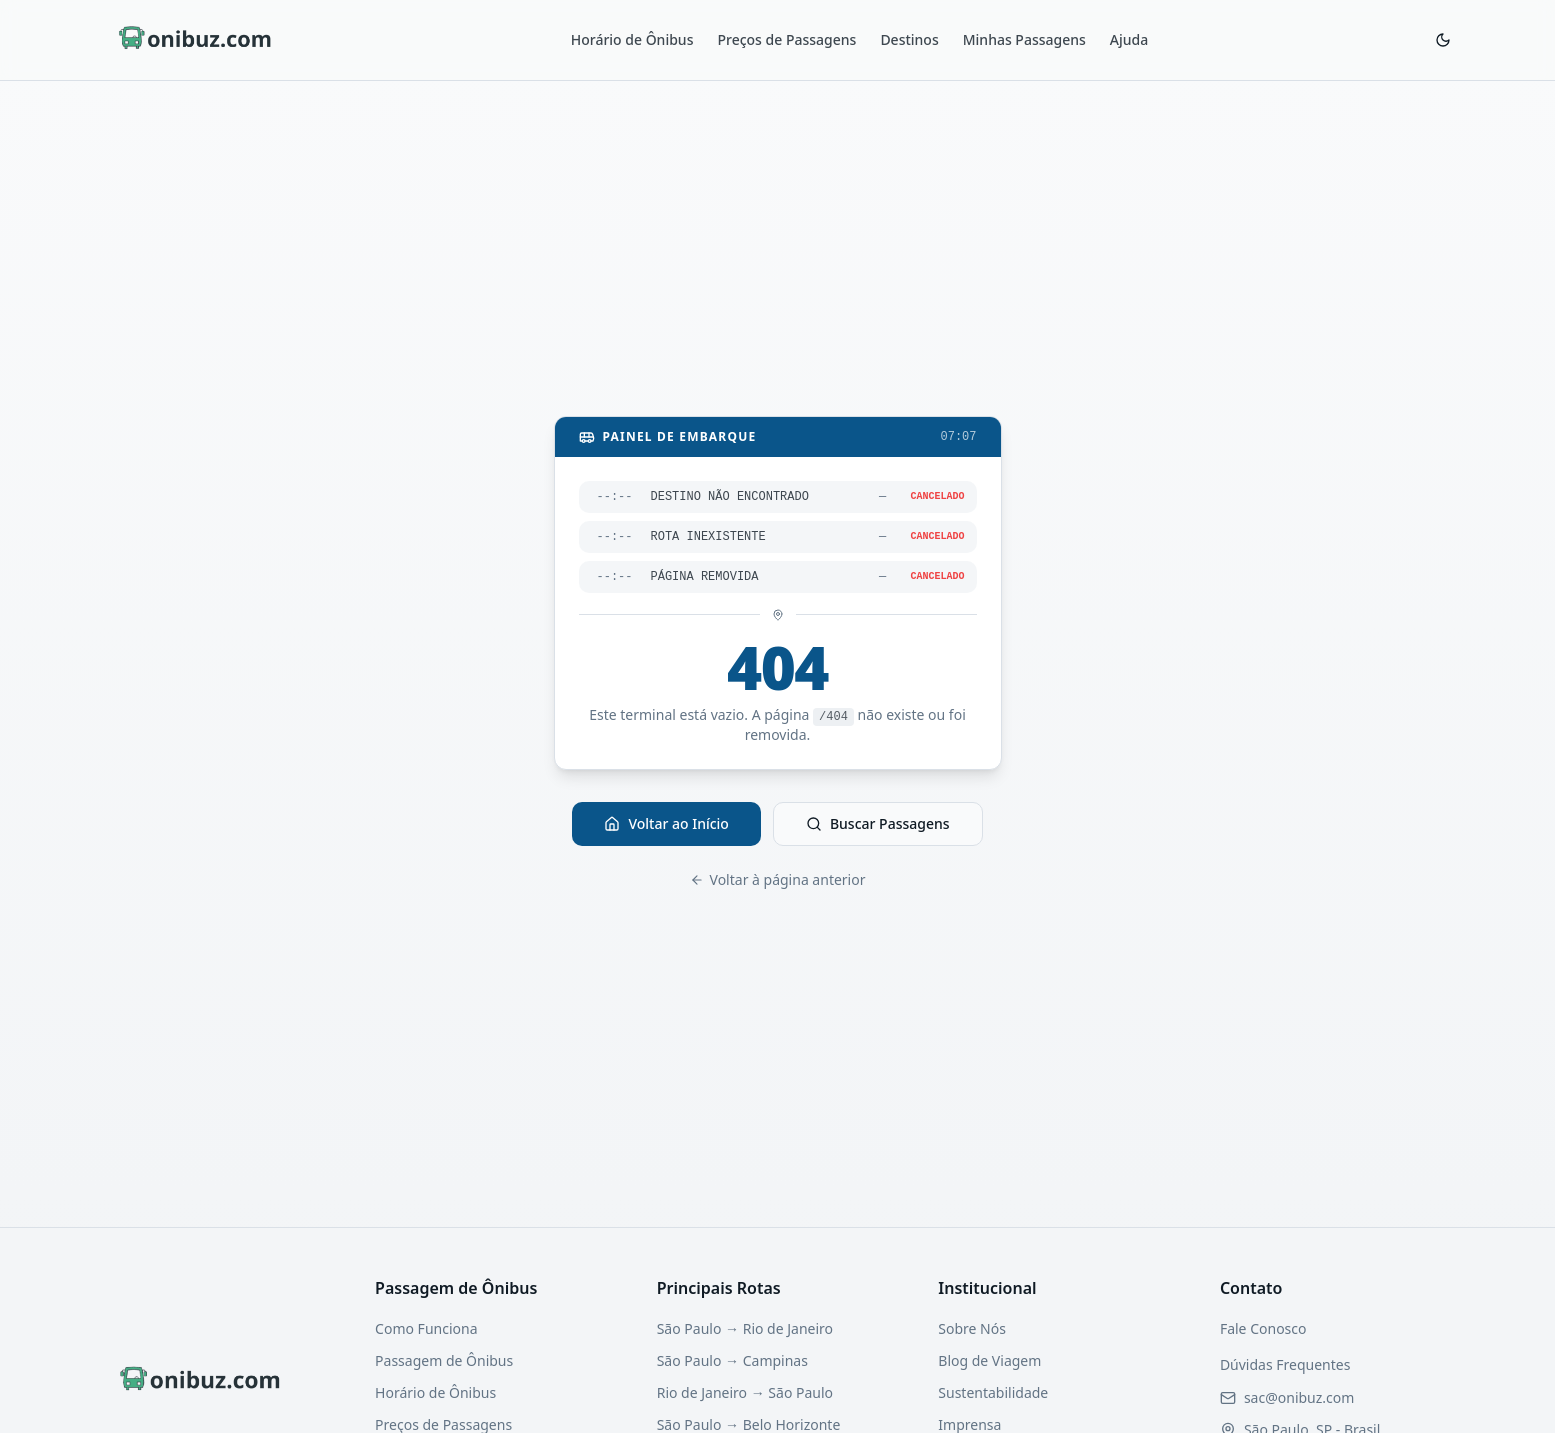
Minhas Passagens (1024, 39)
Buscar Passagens (878, 823)
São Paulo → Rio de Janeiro (745, 1328)
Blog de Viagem (989, 1360)
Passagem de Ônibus (444, 1360)
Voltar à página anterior (778, 879)
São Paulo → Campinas (732, 1360)
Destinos (909, 39)
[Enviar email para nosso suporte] (1299, 1398)
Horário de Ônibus (632, 39)
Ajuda (1129, 39)
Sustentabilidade (993, 1392)
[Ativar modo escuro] (1443, 40)
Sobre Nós (972, 1328)
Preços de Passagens (786, 39)
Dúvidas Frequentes (1285, 1364)
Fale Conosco (1263, 1328)
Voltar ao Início (666, 823)
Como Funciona (426, 1328)
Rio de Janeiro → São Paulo (745, 1392)
